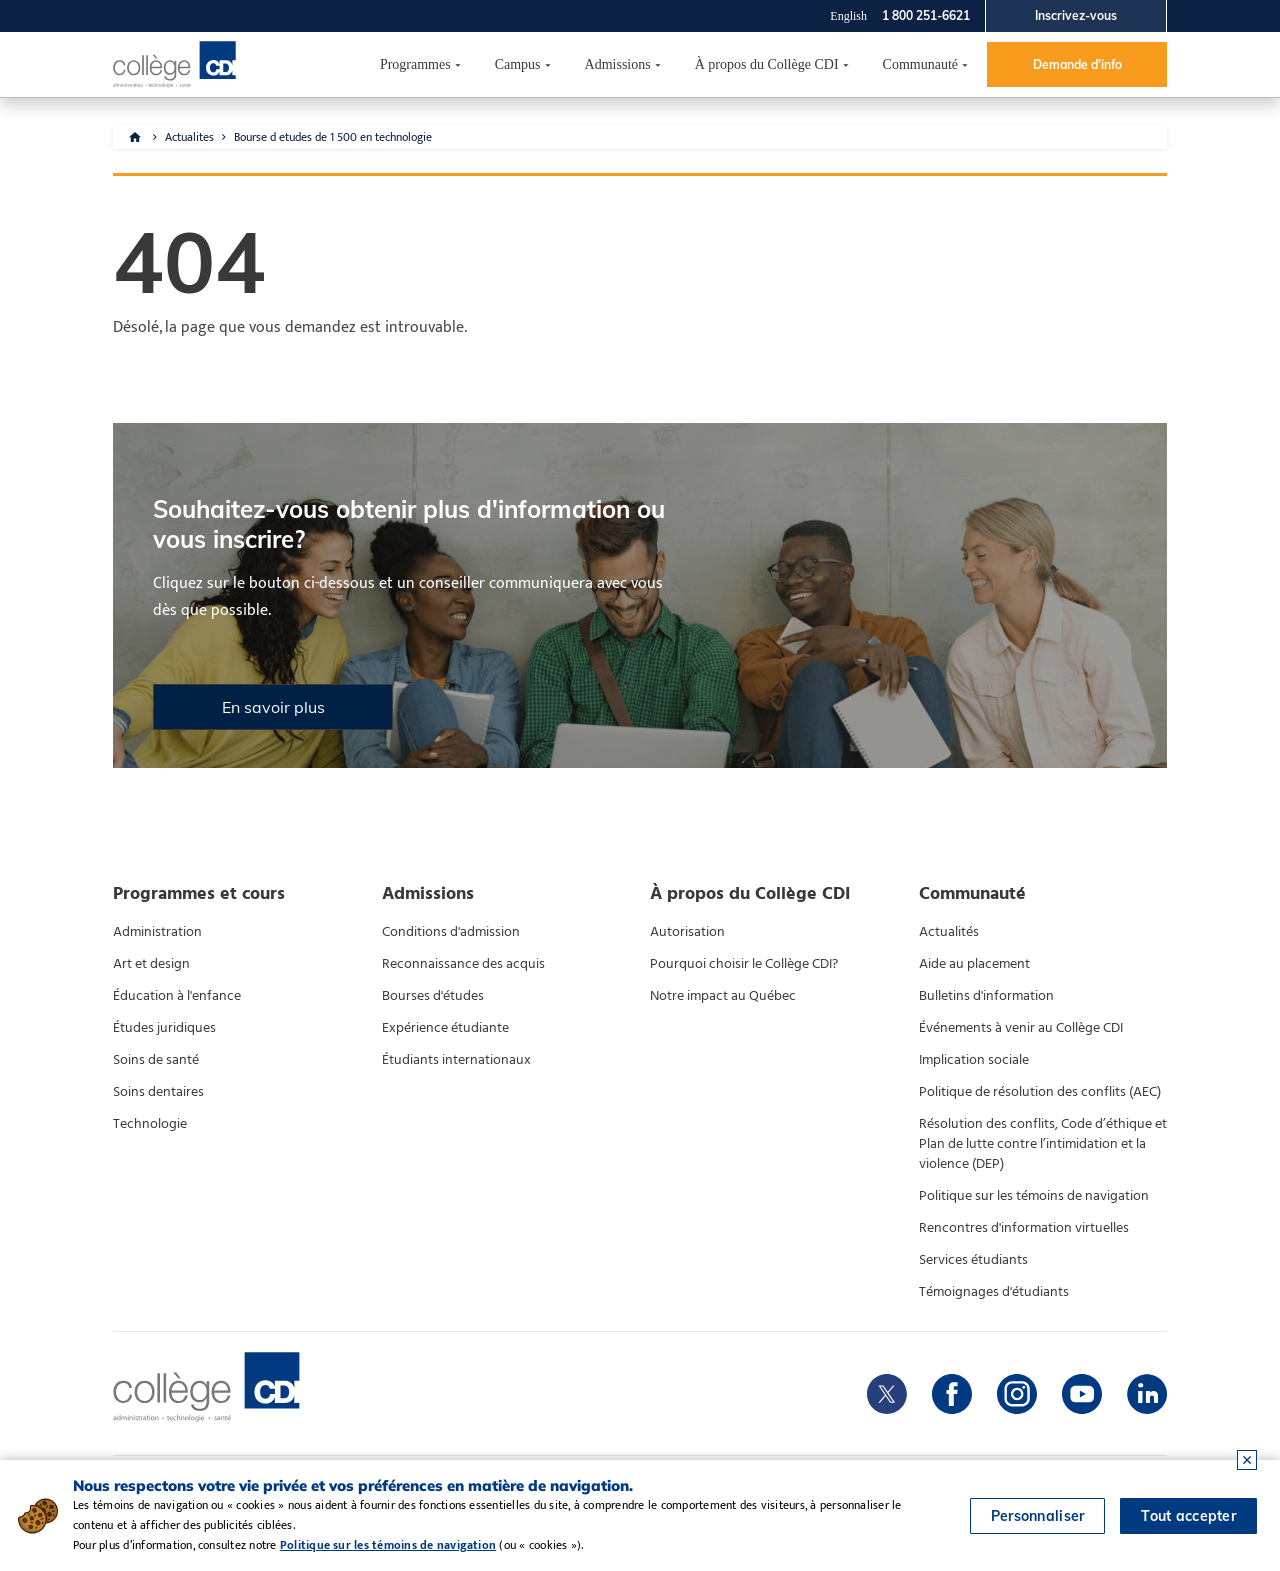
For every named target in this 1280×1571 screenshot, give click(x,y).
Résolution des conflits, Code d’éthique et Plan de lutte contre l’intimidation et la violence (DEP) (1043, 1144)
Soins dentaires (158, 1092)
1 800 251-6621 (926, 15)
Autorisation (687, 932)
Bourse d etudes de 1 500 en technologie (333, 137)
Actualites (189, 137)
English (848, 16)
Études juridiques (164, 1028)
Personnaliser (1038, 1516)
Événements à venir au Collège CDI (1021, 1028)
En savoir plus (273, 707)
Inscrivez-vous (1076, 15)
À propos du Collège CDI (767, 64)
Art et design (151, 964)
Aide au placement (974, 964)
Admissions (618, 64)
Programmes (415, 64)
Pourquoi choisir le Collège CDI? (744, 964)
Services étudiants (973, 1260)
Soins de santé (156, 1060)
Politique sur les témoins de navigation (1034, 1196)
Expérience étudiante (445, 1028)
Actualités (949, 932)
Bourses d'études (433, 996)
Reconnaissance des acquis (463, 964)
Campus (518, 64)
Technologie (150, 1124)
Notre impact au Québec (723, 996)
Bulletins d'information (986, 996)
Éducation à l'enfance (177, 996)
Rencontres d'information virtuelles (1024, 1228)
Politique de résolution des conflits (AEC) (1040, 1092)
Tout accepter (1188, 1516)
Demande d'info (1077, 64)
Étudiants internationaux (456, 1060)
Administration (157, 932)
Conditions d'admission (451, 932)
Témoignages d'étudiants (994, 1292)
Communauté (920, 64)
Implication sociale (974, 1060)
